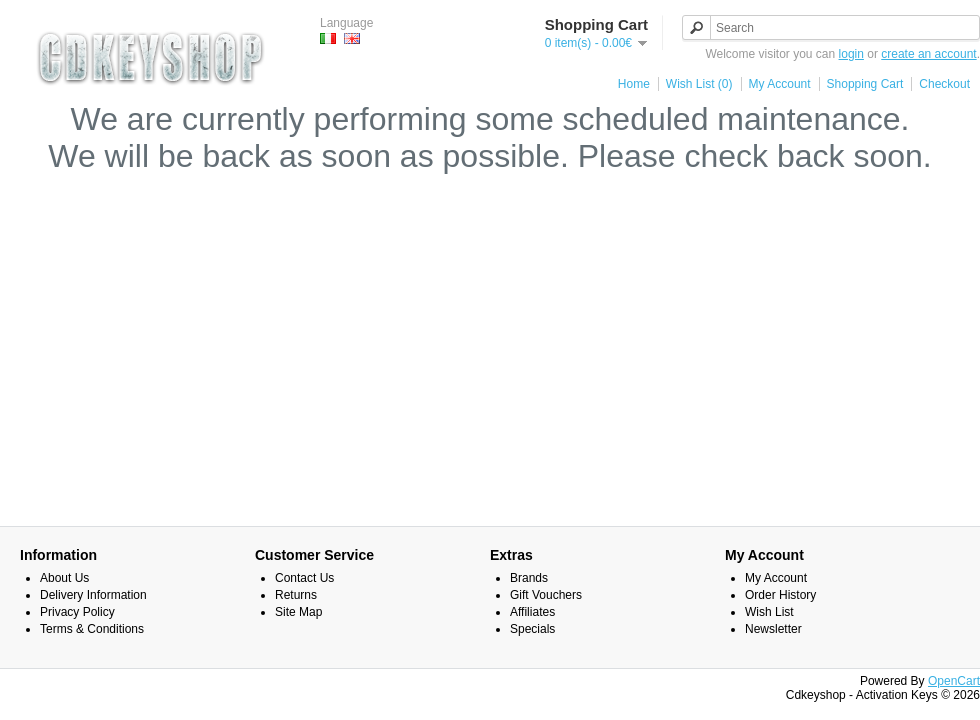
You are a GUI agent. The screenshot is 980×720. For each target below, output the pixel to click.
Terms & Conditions (92, 629)
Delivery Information (93, 595)
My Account (780, 84)
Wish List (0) (699, 84)
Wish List (769, 612)
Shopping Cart (865, 84)
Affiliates (532, 612)
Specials (532, 629)
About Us (64, 578)
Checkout (944, 84)
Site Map (298, 612)
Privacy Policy (77, 612)
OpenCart (954, 681)
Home (634, 84)
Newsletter (773, 629)
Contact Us (304, 578)
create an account (928, 54)
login (851, 54)
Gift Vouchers (546, 595)
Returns (296, 595)
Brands (529, 578)
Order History (780, 595)
